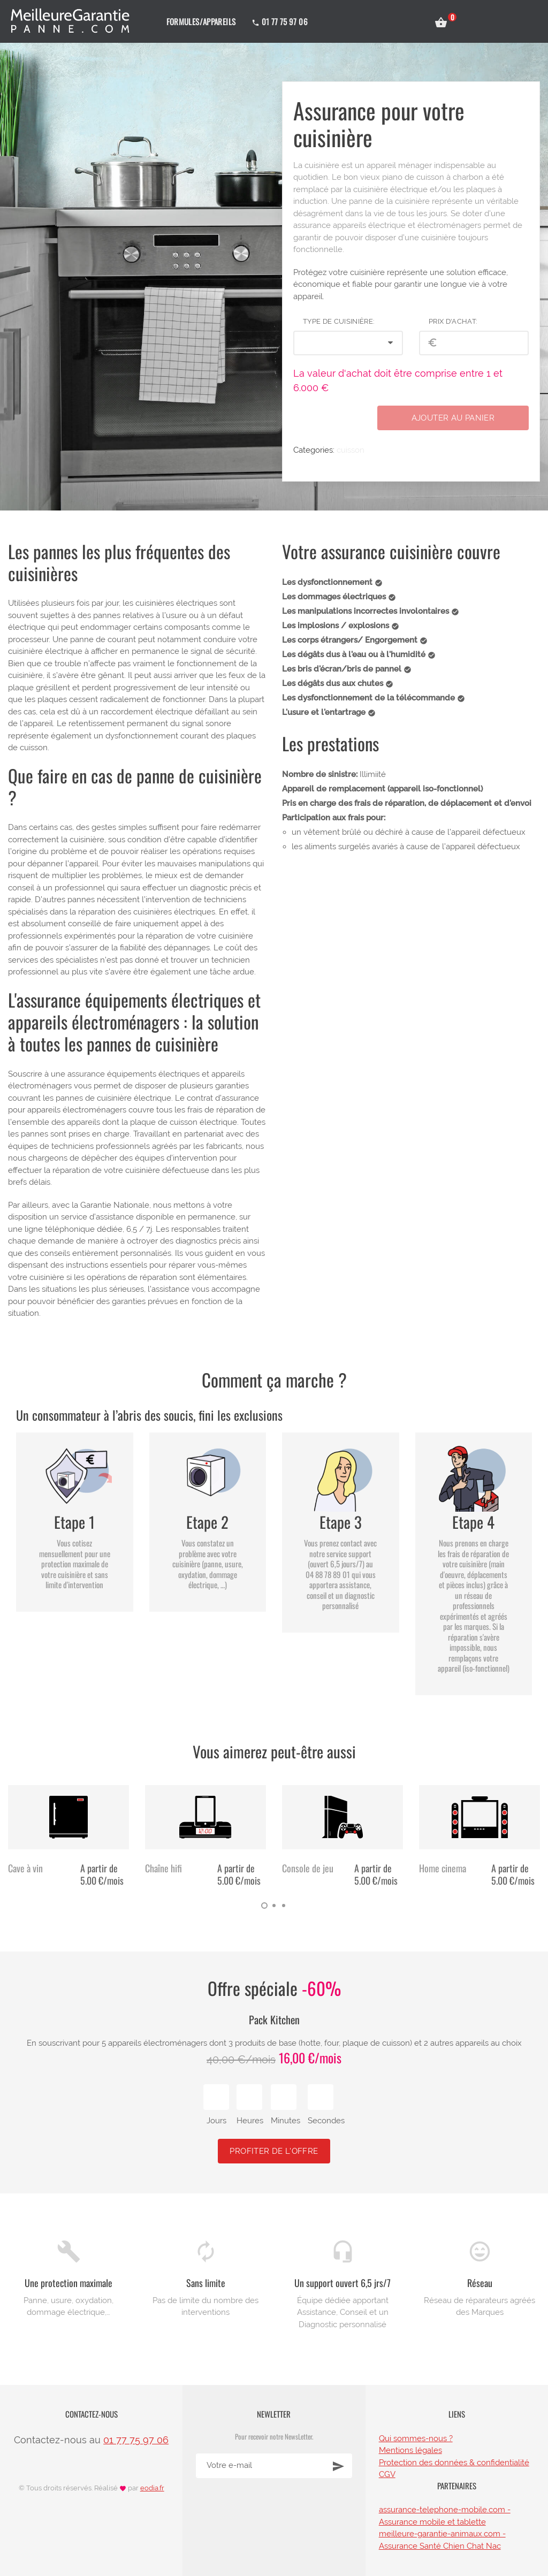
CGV (387, 2474)
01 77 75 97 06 (136, 2439)
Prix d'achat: (453, 321)
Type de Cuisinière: (338, 321)
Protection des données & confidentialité (454, 2462)
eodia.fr (152, 2488)
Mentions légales (410, 2450)
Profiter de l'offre (274, 2151)
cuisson (350, 450)
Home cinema (442, 1868)
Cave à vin (25, 1868)
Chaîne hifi (163, 1868)
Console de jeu (307, 1868)
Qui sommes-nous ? (416, 2438)
